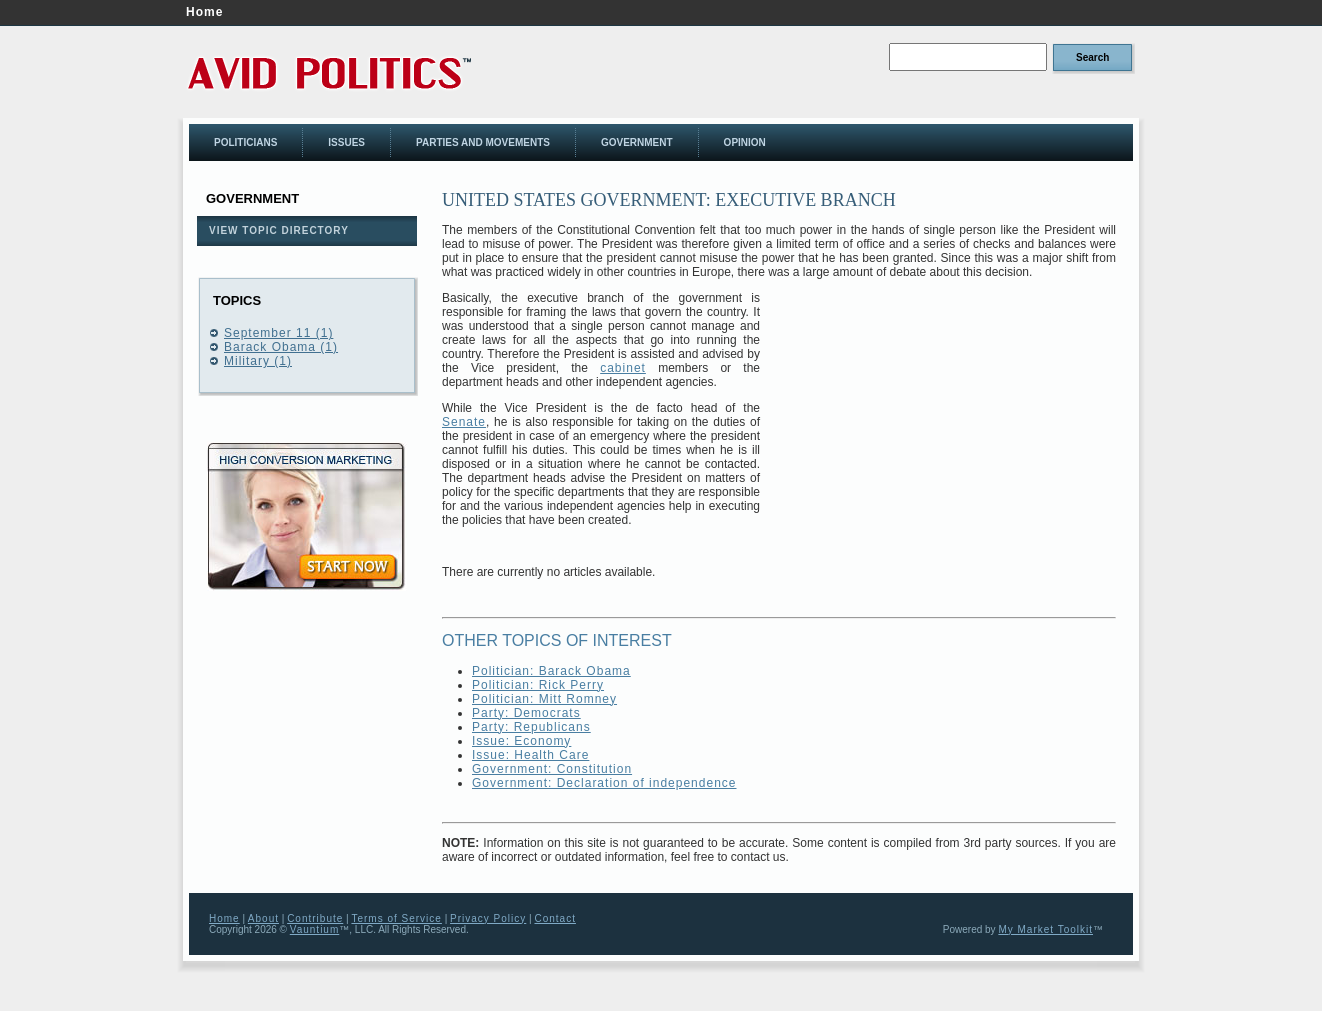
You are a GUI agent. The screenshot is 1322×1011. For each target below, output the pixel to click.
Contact (554, 918)
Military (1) (258, 361)
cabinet (623, 368)
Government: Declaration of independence (604, 783)
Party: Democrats (526, 713)
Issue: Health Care (530, 755)
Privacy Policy (488, 918)
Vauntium (315, 929)
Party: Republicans (531, 727)
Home (204, 12)
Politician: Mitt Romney (544, 699)
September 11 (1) (278, 333)
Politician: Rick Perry (538, 685)
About (263, 918)
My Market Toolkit (1045, 929)
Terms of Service (396, 918)
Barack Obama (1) (281, 347)
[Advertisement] (948, 431)
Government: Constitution (552, 769)
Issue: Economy (521, 741)
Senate (464, 422)
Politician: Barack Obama (551, 671)
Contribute (315, 918)
